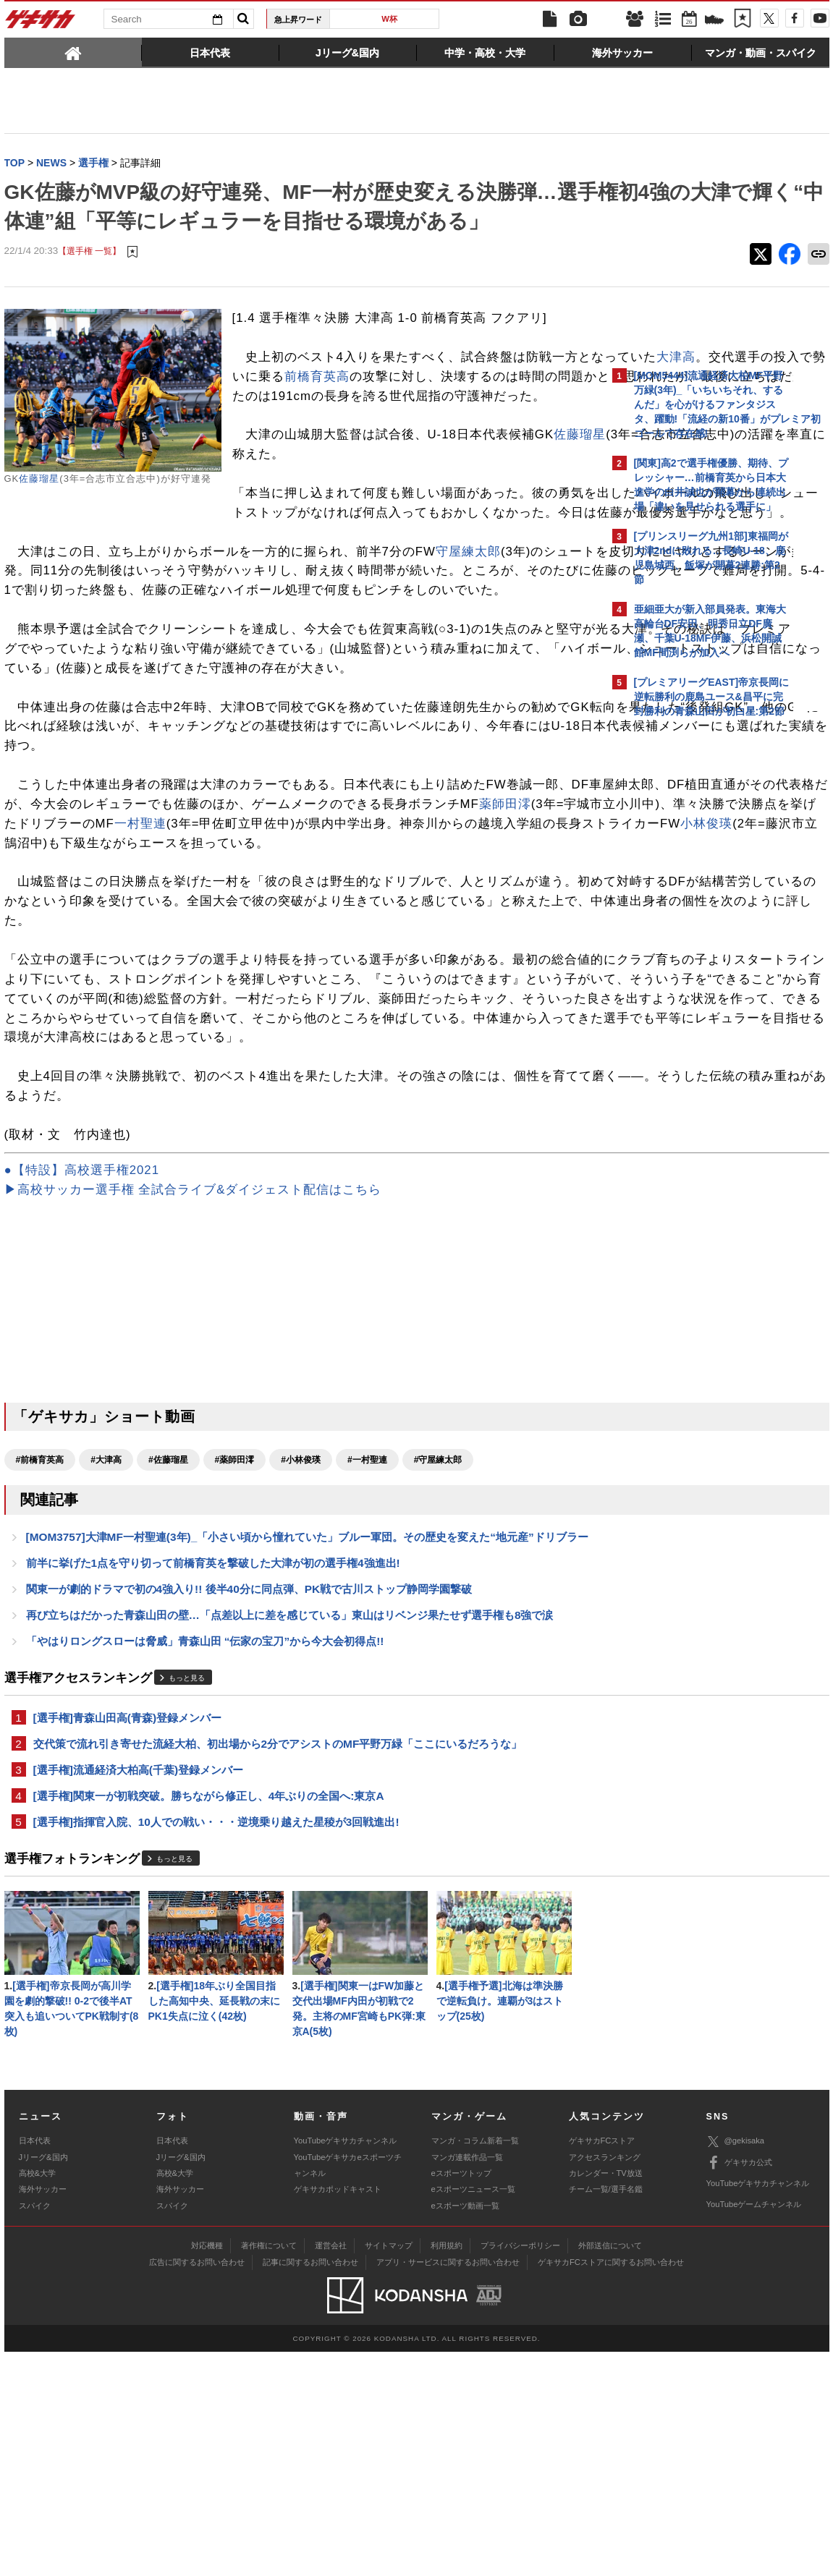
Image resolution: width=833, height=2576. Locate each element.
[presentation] (73, 52)
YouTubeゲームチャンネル (754, 2428)
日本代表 (35, 2364)
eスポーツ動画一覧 (465, 2430)
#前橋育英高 (40, 1646)
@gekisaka (735, 2365)
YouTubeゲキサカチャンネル (345, 2364)
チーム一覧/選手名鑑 (606, 2413)
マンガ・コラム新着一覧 (475, 2364)
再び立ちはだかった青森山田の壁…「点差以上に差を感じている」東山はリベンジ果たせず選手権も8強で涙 (290, 1824)
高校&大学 (37, 2397)
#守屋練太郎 (438, 1646)
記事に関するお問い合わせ (310, 2486)
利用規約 (446, 2469)
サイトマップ (389, 2469)
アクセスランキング (604, 2381)
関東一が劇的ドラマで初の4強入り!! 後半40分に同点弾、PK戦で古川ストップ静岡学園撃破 (249, 1796)
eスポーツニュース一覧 (473, 2413)
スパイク (35, 2430)
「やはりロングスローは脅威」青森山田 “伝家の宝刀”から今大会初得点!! (205, 1851)
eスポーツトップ (461, 2397)
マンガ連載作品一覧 (467, 2381)
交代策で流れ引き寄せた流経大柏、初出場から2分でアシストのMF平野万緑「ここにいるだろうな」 (278, 1957)
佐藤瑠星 (39, 508)
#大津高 (106, 1646)
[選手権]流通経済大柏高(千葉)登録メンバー (138, 1984)
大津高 (343, 407)
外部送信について (610, 2469)
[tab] (73, 52)
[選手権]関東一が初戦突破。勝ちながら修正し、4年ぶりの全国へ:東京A (208, 2012)
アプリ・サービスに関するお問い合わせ (448, 2486)
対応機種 (207, 2469)
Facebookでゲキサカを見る (694, 974)
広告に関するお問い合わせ (197, 2486)
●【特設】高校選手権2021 (81, 1356)
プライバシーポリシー (520, 2469)
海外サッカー (43, 2413)
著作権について (269, 2469)
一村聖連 (75, 970)
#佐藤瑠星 (168, 1646)
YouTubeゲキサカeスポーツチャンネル (348, 2389)
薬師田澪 (192, 951)
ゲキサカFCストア (602, 2364)
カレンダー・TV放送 (606, 2397)
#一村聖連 (367, 1646)
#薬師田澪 (235, 1646)
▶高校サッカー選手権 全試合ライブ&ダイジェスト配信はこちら (193, 1375)
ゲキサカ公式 (739, 2387)
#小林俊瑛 (301, 1646)
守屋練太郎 (468, 640)
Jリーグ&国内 (43, 2381)
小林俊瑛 (77, 990)
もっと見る (187, 1889)
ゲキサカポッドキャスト (337, 2413)
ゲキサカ (40, 23)
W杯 (389, 18)
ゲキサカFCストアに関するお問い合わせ (611, 2486)
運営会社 (331, 2469)
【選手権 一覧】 (89, 281)
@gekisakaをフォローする (692, 944)
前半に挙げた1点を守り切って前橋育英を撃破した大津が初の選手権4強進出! (213, 1769)
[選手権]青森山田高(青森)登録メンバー (127, 1930)
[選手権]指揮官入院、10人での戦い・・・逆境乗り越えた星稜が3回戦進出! (216, 2039)
